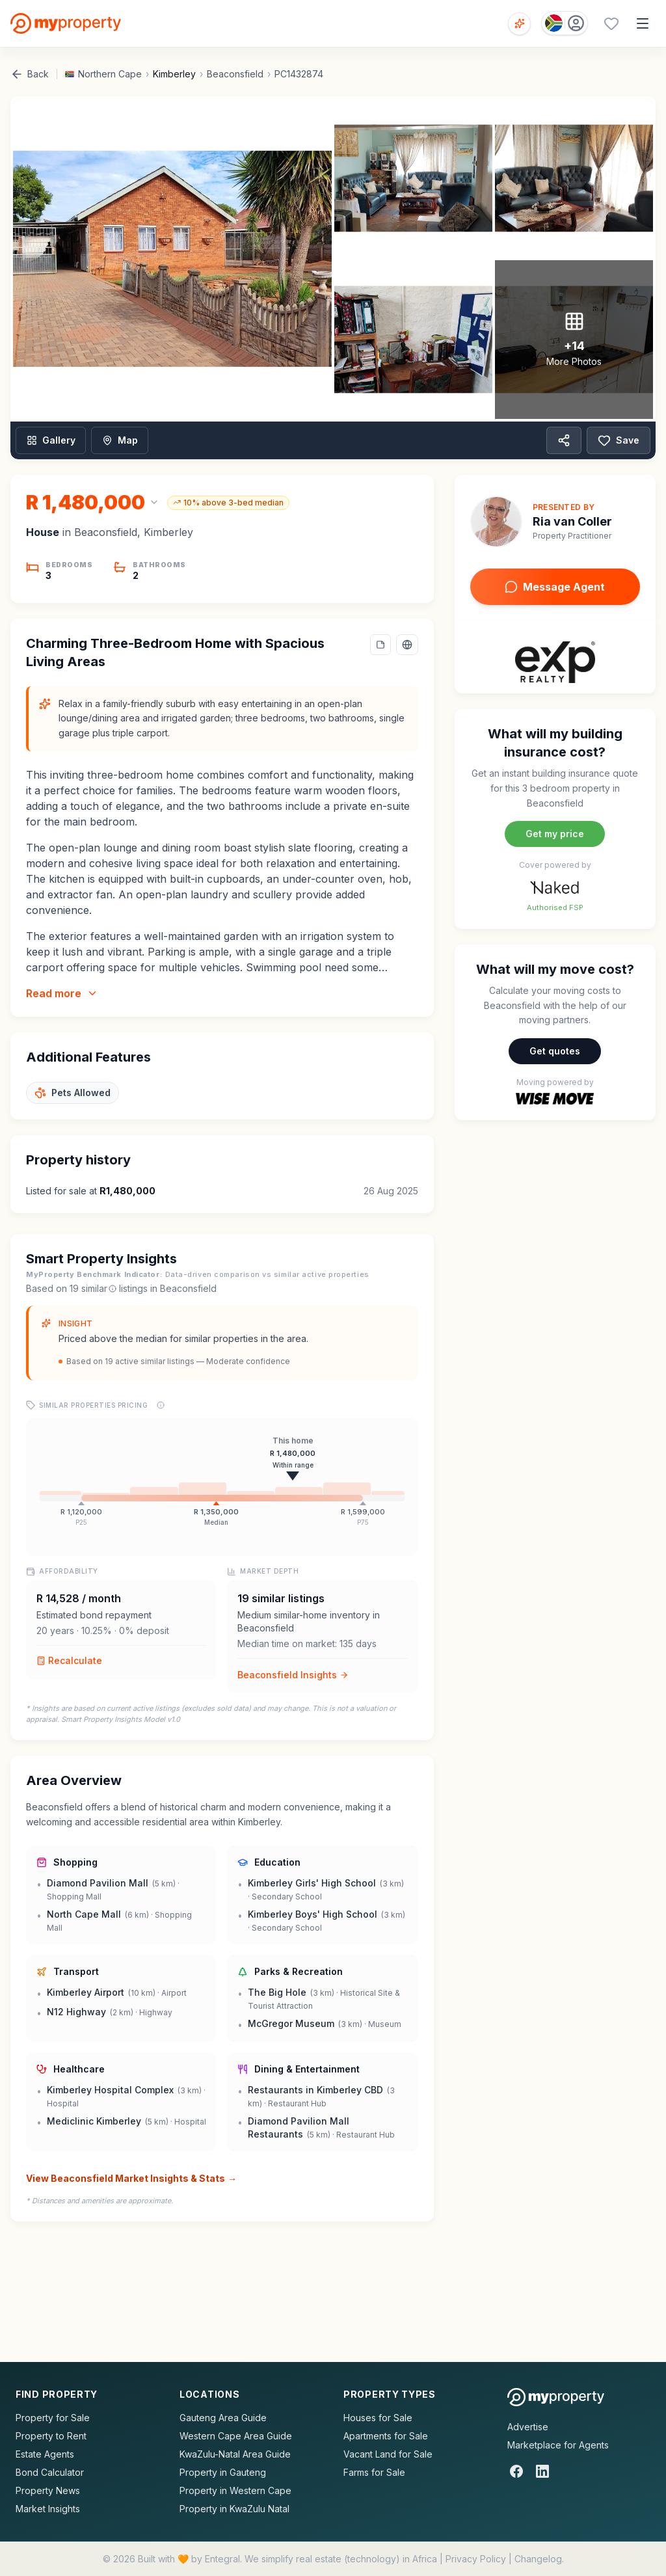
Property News (48, 2490)
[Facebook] (516, 2471)
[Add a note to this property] (380, 644)
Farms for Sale (374, 2472)
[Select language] (407, 644)
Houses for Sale (377, 2417)
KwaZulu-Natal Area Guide (235, 2454)
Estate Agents (45, 2454)
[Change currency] (92, 502)
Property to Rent (51, 2435)
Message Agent (555, 586)
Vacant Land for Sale (388, 2454)
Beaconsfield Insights (293, 1674)
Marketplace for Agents (558, 2444)
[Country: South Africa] (564, 23)
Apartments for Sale (385, 2435)
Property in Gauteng (223, 2472)
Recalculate (69, 1660)
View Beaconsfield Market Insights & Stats (131, 2178)
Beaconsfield (235, 73)
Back (29, 74)
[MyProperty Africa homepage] (555, 2397)
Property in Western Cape (235, 2490)
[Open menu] (643, 23)
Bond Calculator (50, 2472)
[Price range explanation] (160, 1405)
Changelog (538, 2558)
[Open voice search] (519, 23)
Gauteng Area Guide (223, 2417)
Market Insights (48, 2508)
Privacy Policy (476, 2558)
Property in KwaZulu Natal (234, 2508)
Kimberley (174, 73)
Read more (62, 993)
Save (618, 440)
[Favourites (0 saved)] (611, 23)
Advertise (527, 2426)
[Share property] (563, 440)
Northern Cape (110, 73)
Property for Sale (53, 2417)
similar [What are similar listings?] (98, 1288)
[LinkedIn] (542, 2471)
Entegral (222, 2558)
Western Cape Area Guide (236, 2435)
